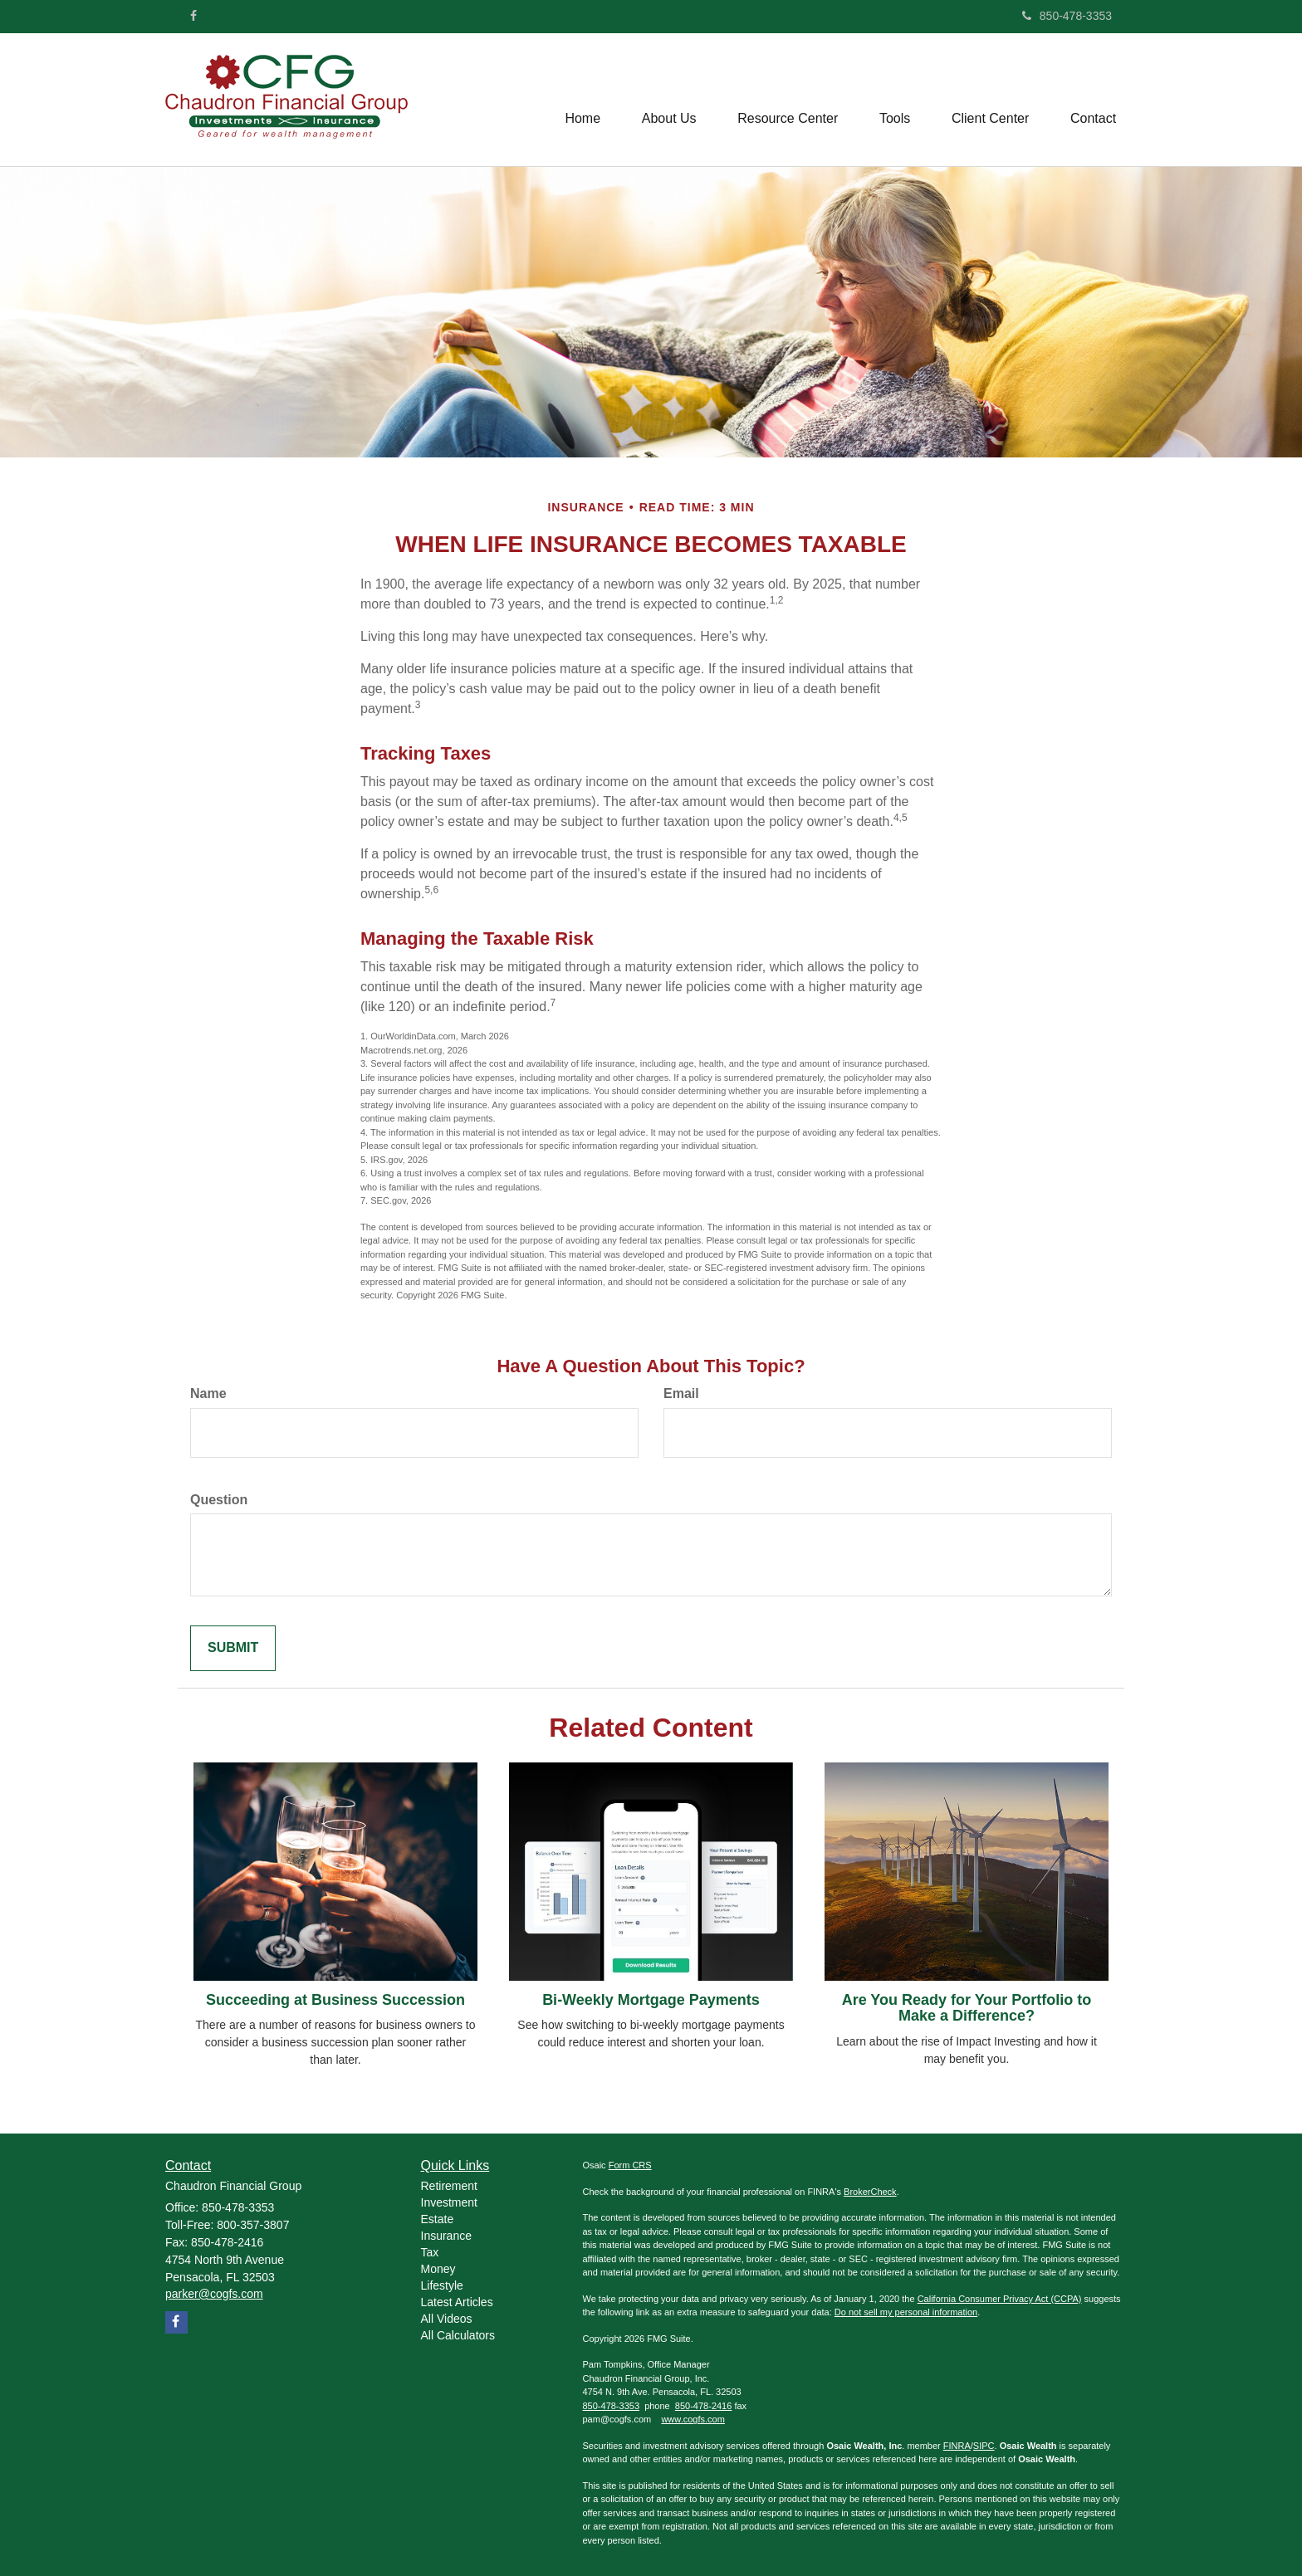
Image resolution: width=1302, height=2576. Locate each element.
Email (681, 1393)
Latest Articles (457, 2302)
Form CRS (630, 2165)
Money (438, 2268)
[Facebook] (193, 15)
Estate (437, 2219)
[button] (667, 99)
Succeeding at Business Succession (335, 2000)
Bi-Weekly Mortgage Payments (651, 2000)
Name (208, 1393)
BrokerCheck (870, 2192)
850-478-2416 (703, 2406)
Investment (449, 2202)
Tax (430, 2252)
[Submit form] (233, 1648)
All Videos (446, 2318)
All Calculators (458, 2335)
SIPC (984, 2446)
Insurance (446, 2235)
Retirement (449, 2185)
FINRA (957, 2446)
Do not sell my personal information (906, 2312)
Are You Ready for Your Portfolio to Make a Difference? (967, 2008)
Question (218, 1500)
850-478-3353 (1067, 15)
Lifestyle (442, 2285)
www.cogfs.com (692, 2419)
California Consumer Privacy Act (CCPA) (1000, 2299)
